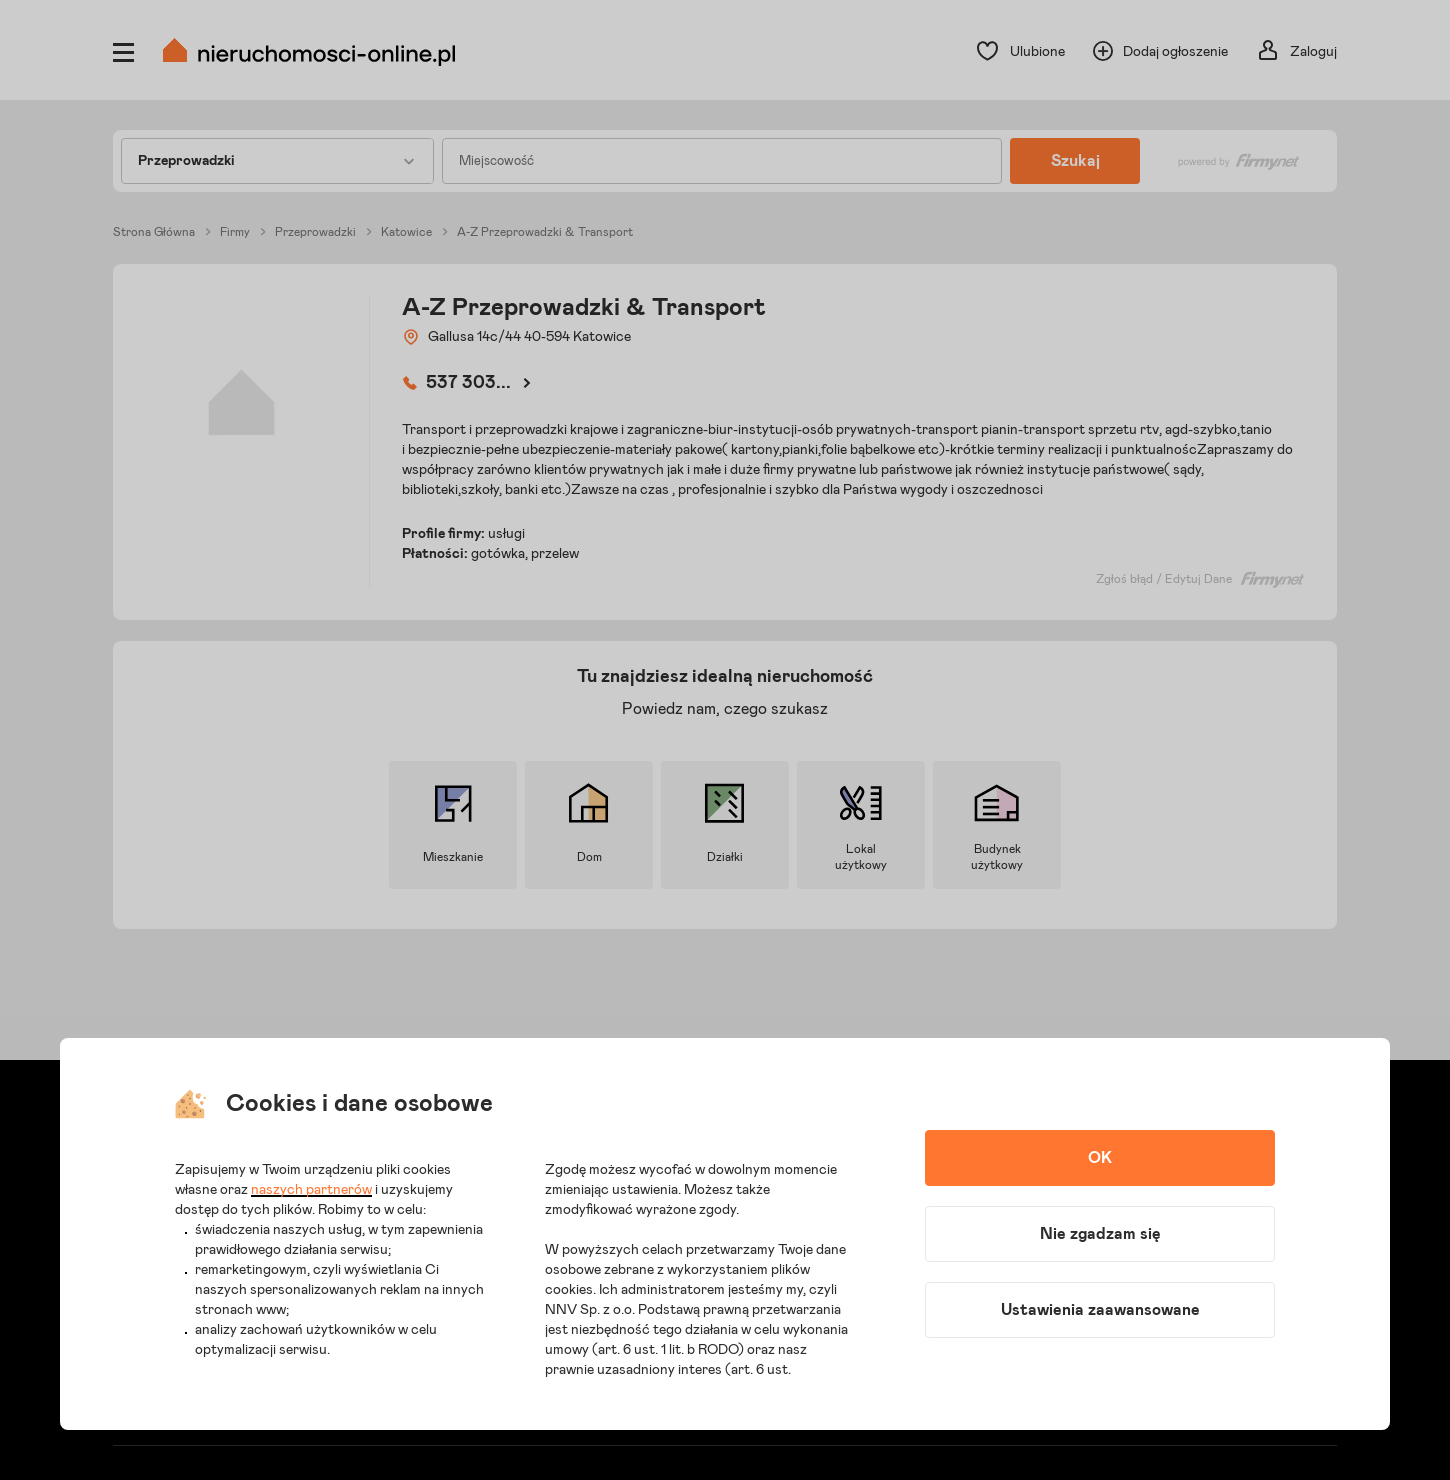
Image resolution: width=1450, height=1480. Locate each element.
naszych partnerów (311, 1190)
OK (1100, 1158)
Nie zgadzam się (1100, 1234)
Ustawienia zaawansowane (1100, 1310)
